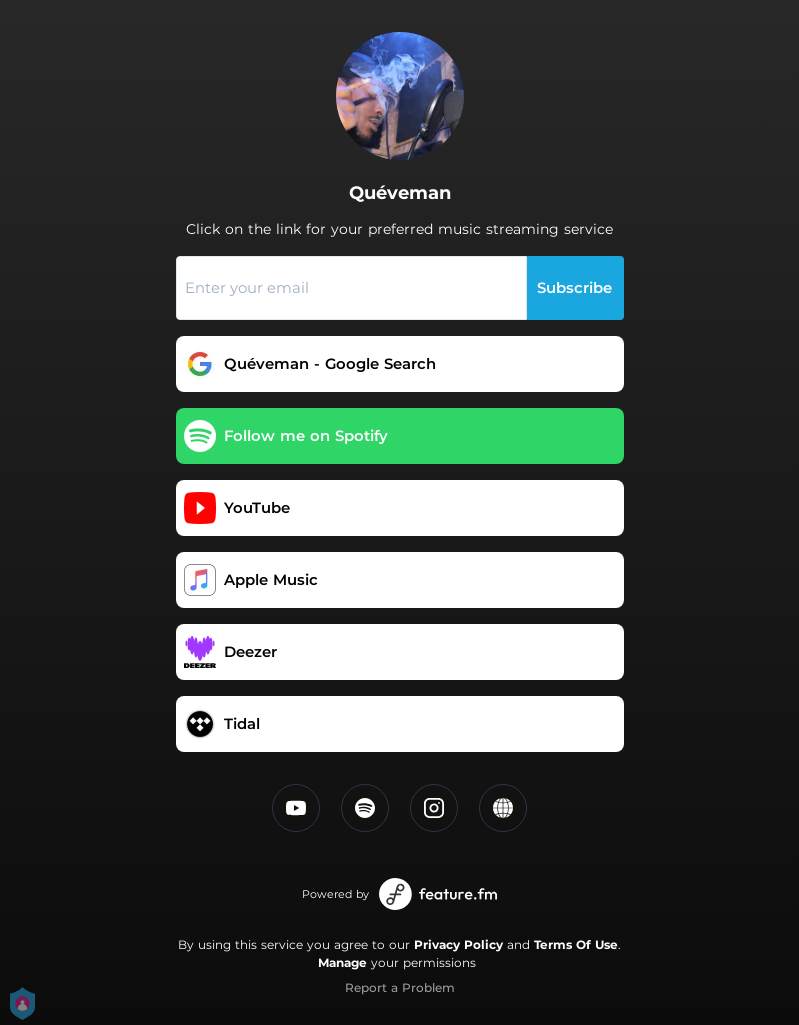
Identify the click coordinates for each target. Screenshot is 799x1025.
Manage (342, 962)
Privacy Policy (458, 944)
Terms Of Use (576, 944)
